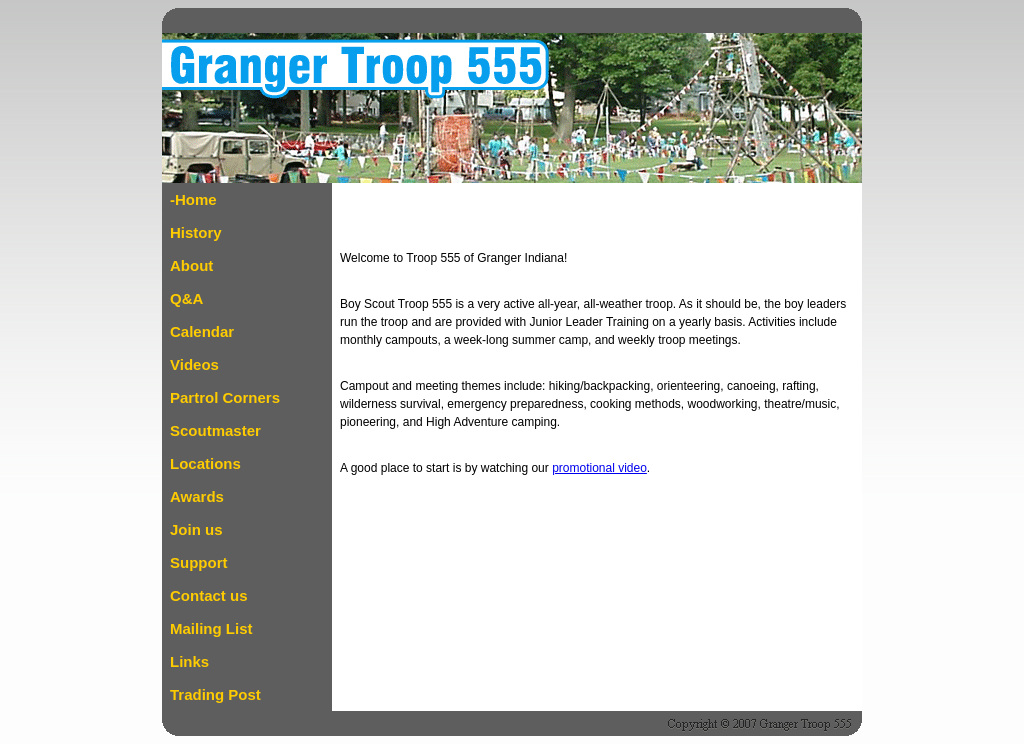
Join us (196, 529)
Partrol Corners (225, 397)
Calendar (202, 331)
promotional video (599, 468)
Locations (205, 463)
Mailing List (211, 628)
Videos (194, 364)
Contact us (209, 595)
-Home (193, 199)
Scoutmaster (215, 430)
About (191, 265)
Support (199, 562)
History (196, 232)
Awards (197, 496)
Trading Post (215, 694)
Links (189, 661)
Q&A (186, 298)
